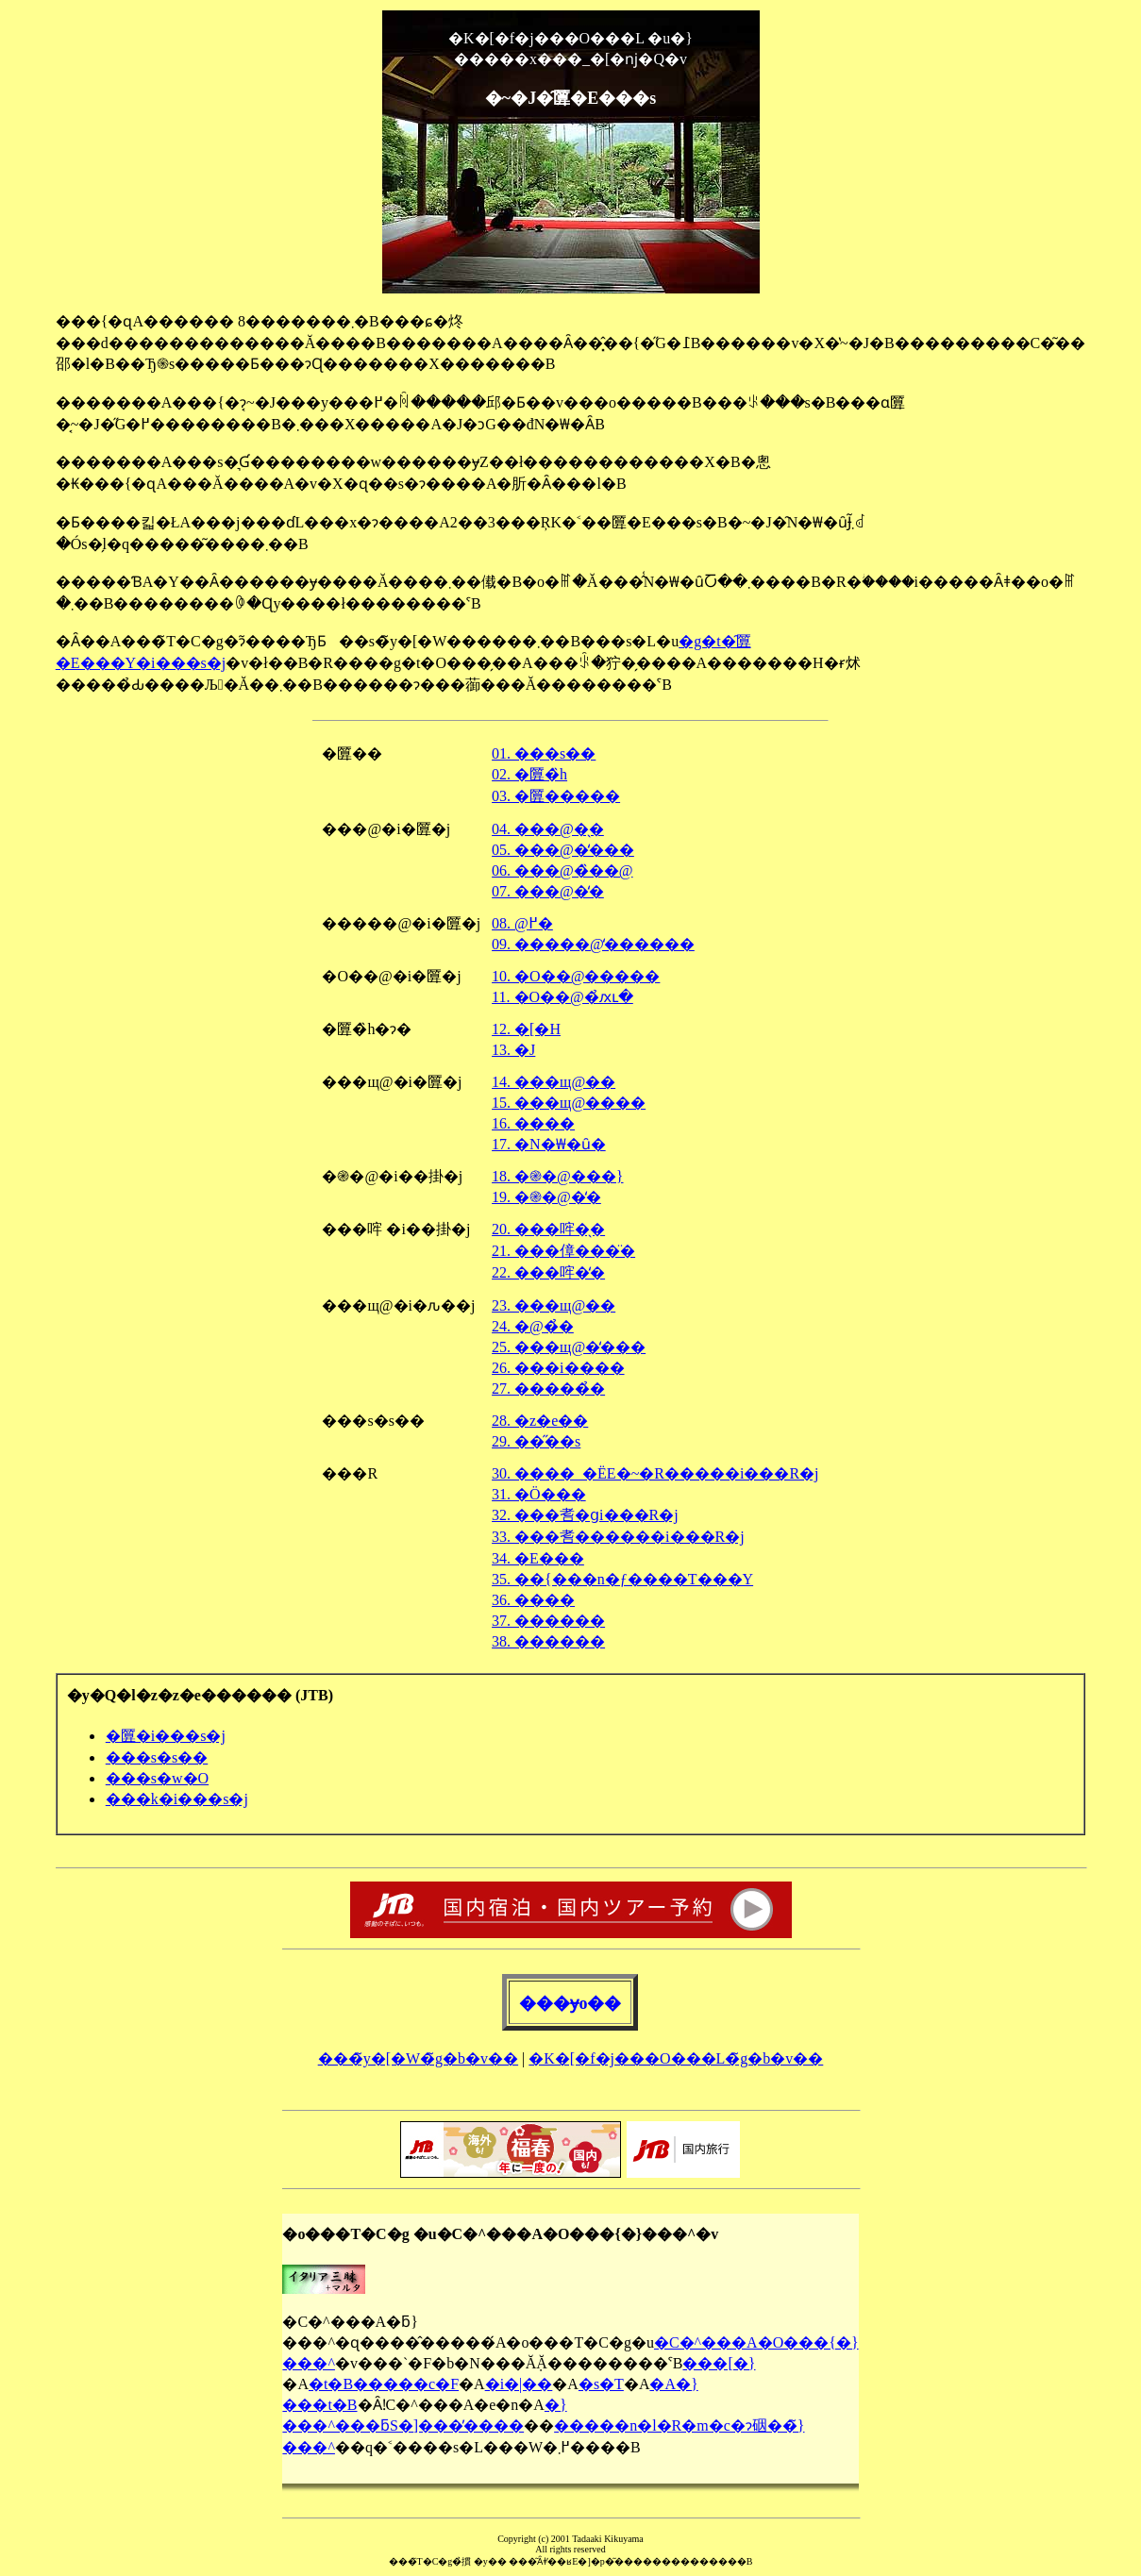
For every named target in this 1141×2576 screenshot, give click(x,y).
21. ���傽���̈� (563, 1251)
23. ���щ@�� (553, 1305)
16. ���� (533, 1123)
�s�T (601, 2384)
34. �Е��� (538, 1558)
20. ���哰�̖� (548, 1229)
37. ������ (548, 1621)
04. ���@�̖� (548, 829)
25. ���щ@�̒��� (569, 1347)
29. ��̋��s (536, 1441)
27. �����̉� (548, 1388)
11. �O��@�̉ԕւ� (562, 997)
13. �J (513, 1050)
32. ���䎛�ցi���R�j (585, 1515)
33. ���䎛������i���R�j (618, 1537)
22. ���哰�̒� (548, 1272)
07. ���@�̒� (548, 891)
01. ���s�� (544, 753)
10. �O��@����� (576, 976)
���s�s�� (156, 1757)
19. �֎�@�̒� (546, 1197)
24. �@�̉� (533, 1326)
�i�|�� (519, 2384)
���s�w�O (157, 1778)
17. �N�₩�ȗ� (549, 1144)
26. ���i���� (558, 1368)
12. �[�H (526, 1029)
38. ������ (548, 1641)
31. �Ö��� (539, 1494)
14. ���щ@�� (553, 1082)
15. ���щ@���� (569, 1103)
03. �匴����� (556, 796)
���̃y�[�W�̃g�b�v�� (418, 2058)
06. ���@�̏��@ (562, 870)
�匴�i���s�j (165, 1736)
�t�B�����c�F (384, 2384)
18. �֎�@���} (557, 1176)
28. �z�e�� (540, 1421)
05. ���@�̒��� (563, 850)
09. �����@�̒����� (593, 944)
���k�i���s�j (176, 1799)
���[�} (718, 2363)
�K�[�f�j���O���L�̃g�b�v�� (676, 2058)
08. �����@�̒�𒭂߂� (522, 923)
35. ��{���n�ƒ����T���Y (622, 1579)
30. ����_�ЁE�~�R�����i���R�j (655, 1473)
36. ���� (533, 1600)
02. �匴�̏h (529, 774)
